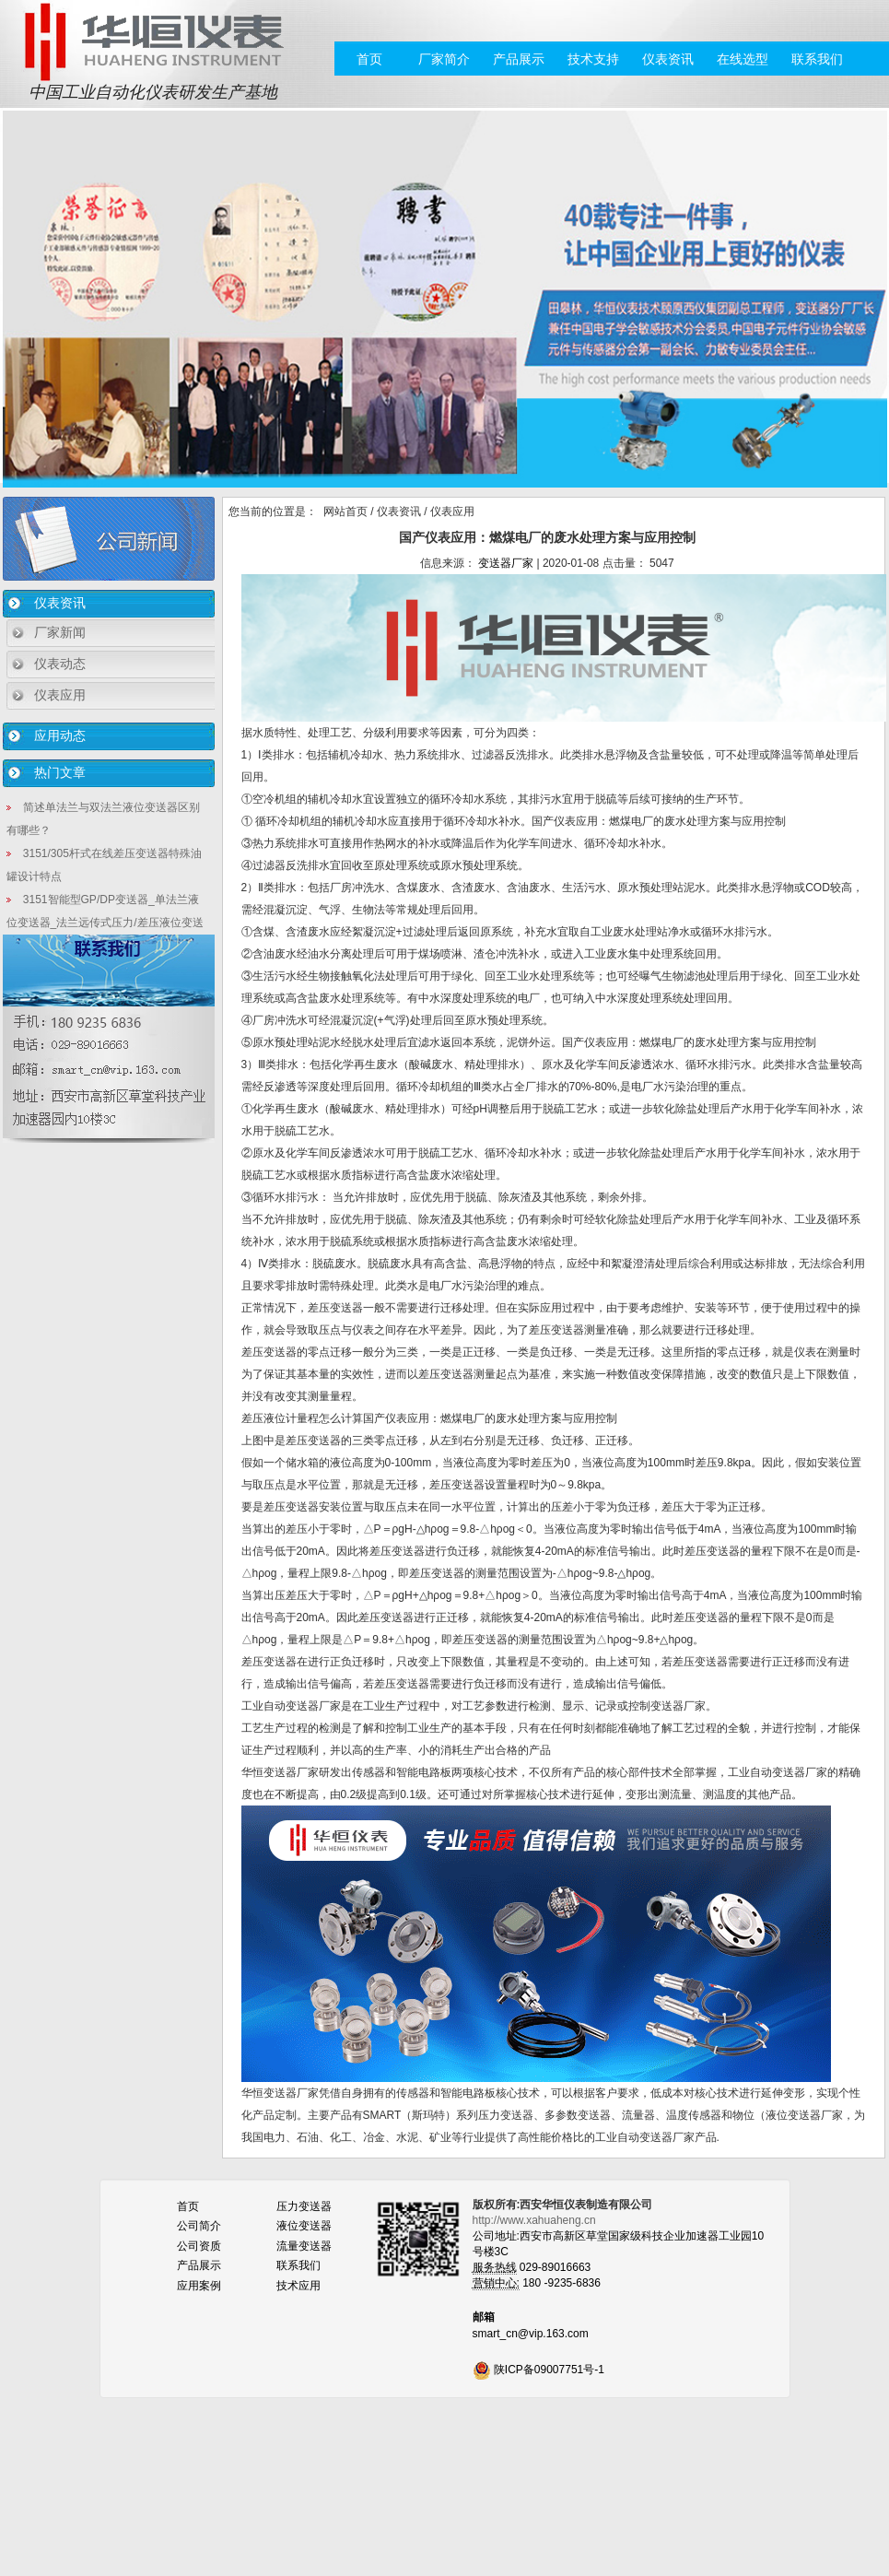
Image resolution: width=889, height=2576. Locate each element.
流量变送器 (304, 2246)
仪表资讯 (668, 59)
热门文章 (60, 772)
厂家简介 (444, 59)
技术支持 (593, 59)
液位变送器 (304, 2225)
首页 (369, 59)
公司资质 (199, 2246)
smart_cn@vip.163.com (531, 2333)
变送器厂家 (505, 563)
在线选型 (742, 59)
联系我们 (817, 59)
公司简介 (199, 2225)
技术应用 (298, 2285)
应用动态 (60, 735)
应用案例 (199, 2285)
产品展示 (518, 59)
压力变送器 (304, 2206)
